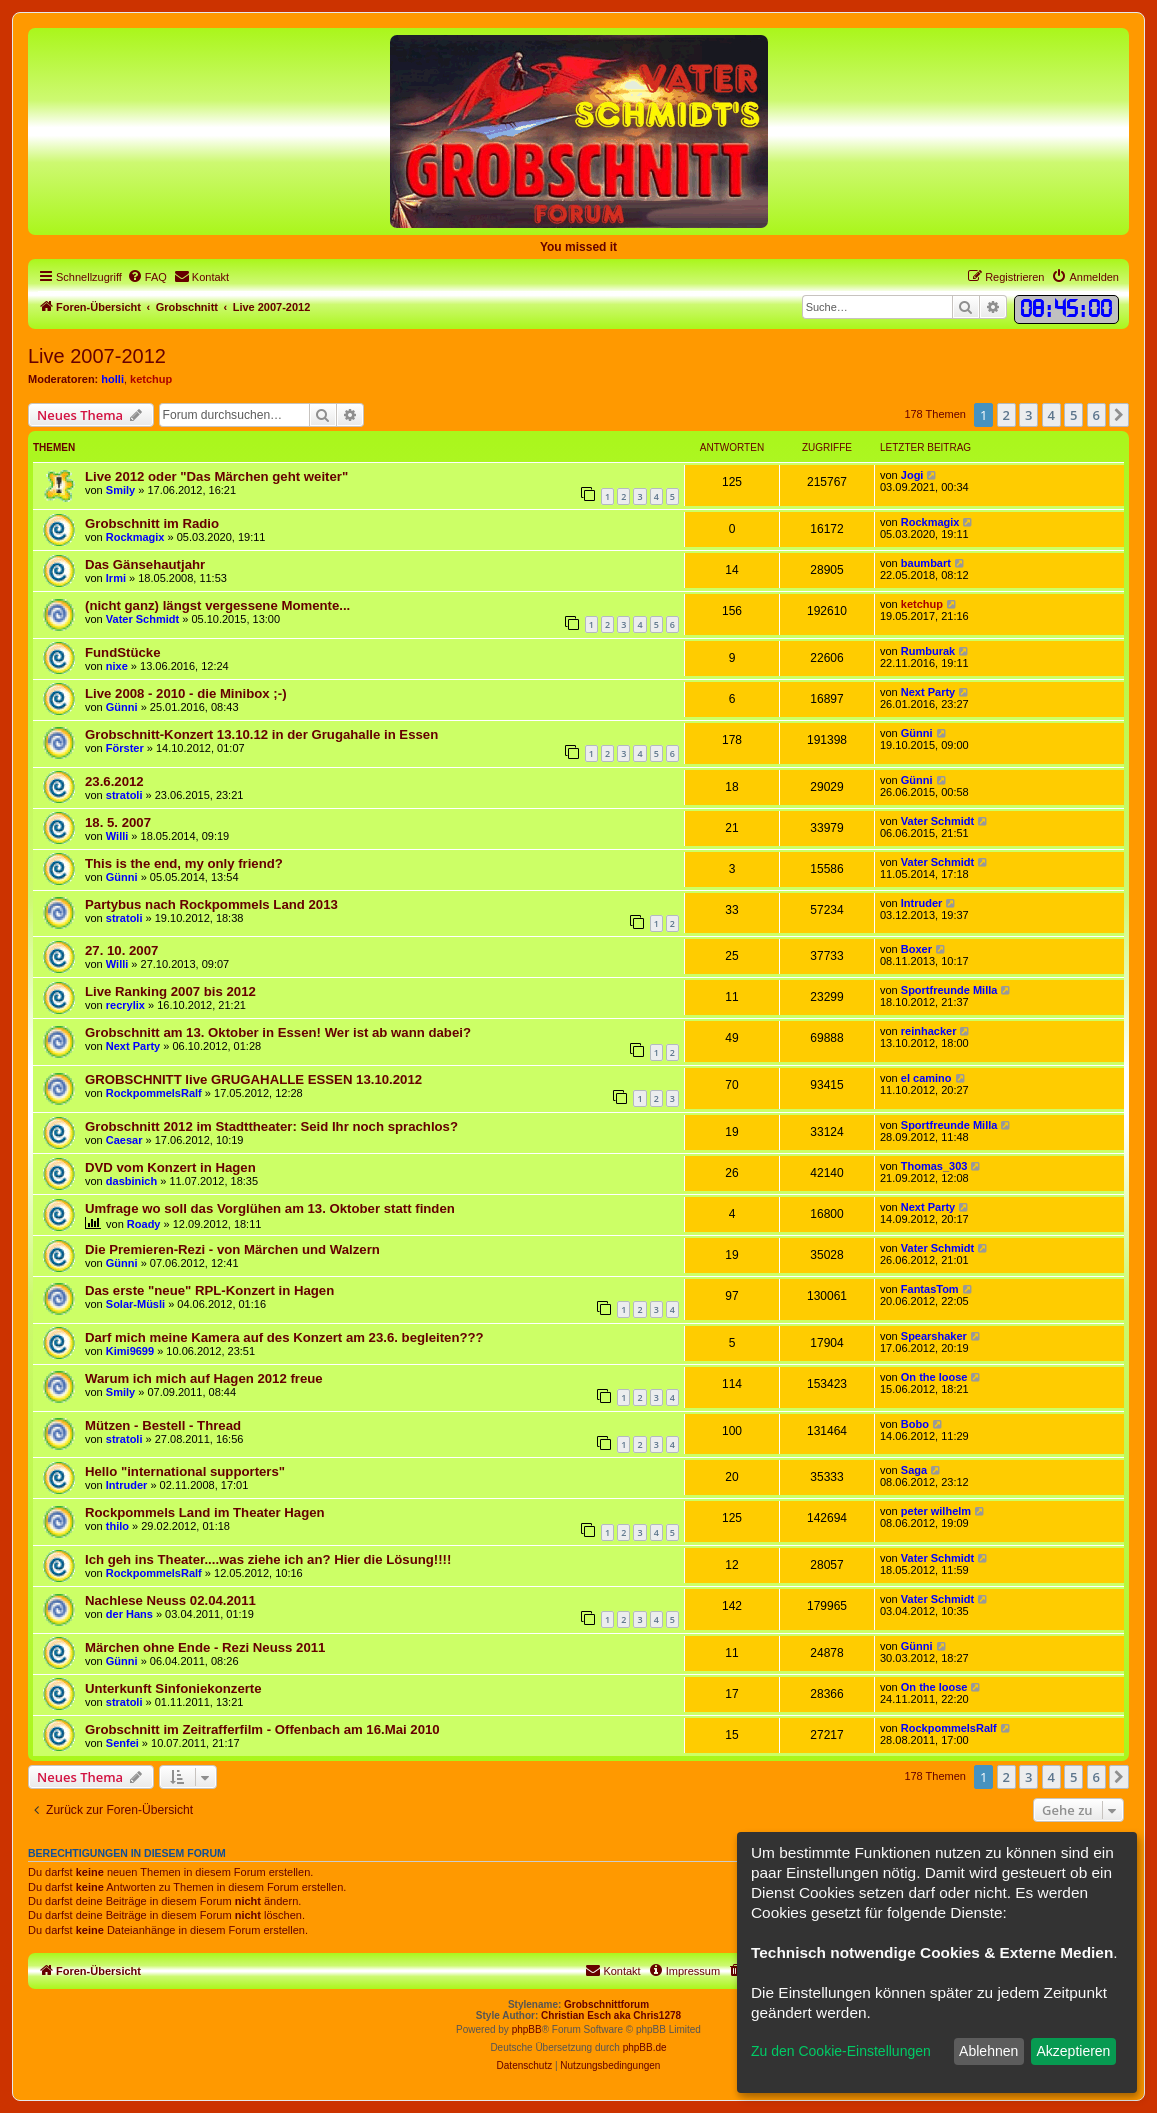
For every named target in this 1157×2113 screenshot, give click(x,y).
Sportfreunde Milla (949, 990)
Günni (122, 707)
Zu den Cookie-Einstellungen (841, 2051)
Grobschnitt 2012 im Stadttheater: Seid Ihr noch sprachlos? (271, 1126)
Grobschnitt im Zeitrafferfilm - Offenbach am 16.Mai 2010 (262, 1729)
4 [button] (1051, 415)
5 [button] (1073, 415)
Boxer (916, 949)
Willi (117, 836)
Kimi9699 (130, 1351)
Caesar (124, 1140)
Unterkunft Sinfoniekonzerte (173, 1688)
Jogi (912, 475)
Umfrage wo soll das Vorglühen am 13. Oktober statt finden (270, 1208)
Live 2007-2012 (97, 356)
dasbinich (131, 1181)
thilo (117, 1526)
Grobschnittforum (606, 2004)
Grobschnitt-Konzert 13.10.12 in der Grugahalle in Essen (261, 734)
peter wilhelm (936, 1511)
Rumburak (928, 651)
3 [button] (1028, 415)
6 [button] (1096, 415)
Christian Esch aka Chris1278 (611, 2015)
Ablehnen (988, 2051)
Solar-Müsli (135, 1304)
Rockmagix (135, 537)
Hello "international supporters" (185, 1471)
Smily (120, 490)
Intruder (922, 903)
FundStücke (122, 652)
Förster (125, 748)
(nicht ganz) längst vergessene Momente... (217, 605)
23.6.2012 (114, 781)
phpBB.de (645, 2047)
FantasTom (930, 1289)
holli (112, 379)
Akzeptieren (1073, 2051)
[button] (1119, 415)
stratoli (124, 795)
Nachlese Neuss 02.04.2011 (170, 1600)
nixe (117, 666)
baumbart (926, 563)
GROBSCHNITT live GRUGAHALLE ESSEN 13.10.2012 (253, 1079)
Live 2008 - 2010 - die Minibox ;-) (186, 693)
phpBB (527, 2029)
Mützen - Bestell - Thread (163, 1425)
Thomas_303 (934, 1166)
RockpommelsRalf (154, 1093)
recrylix (125, 1005)
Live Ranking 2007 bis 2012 (170, 991)
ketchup (151, 379)
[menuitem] (147, 277)
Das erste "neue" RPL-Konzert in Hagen (209, 1290)
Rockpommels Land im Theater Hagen (205, 1512)
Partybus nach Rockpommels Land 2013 (211, 904)
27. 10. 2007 (121, 950)
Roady (144, 1224)
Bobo (915, 1424)
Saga (914, 1470)
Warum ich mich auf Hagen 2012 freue (204, 1378)
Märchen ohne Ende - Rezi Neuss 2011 (205, 1647)
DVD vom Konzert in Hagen (170, 1167)
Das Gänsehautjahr (145, 564)
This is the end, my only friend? (184, 863)
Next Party (928, 692)
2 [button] (1006, 415)
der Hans (129, 1614)
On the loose (934, 1377)
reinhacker (929, 1031)
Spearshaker (934, 1336)
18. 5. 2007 (118, 822)
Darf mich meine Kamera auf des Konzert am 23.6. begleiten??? (284, 1337)
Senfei (122, 1743)
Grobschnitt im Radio (152, 523)
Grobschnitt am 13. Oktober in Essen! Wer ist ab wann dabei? (278, 1032)
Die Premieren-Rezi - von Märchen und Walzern (232, 1249)
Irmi (116, 578)
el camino (926, 1078)
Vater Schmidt (142, 619)
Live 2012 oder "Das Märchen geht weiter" (216, 476)
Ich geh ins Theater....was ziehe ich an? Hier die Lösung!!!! (268, 1559)
